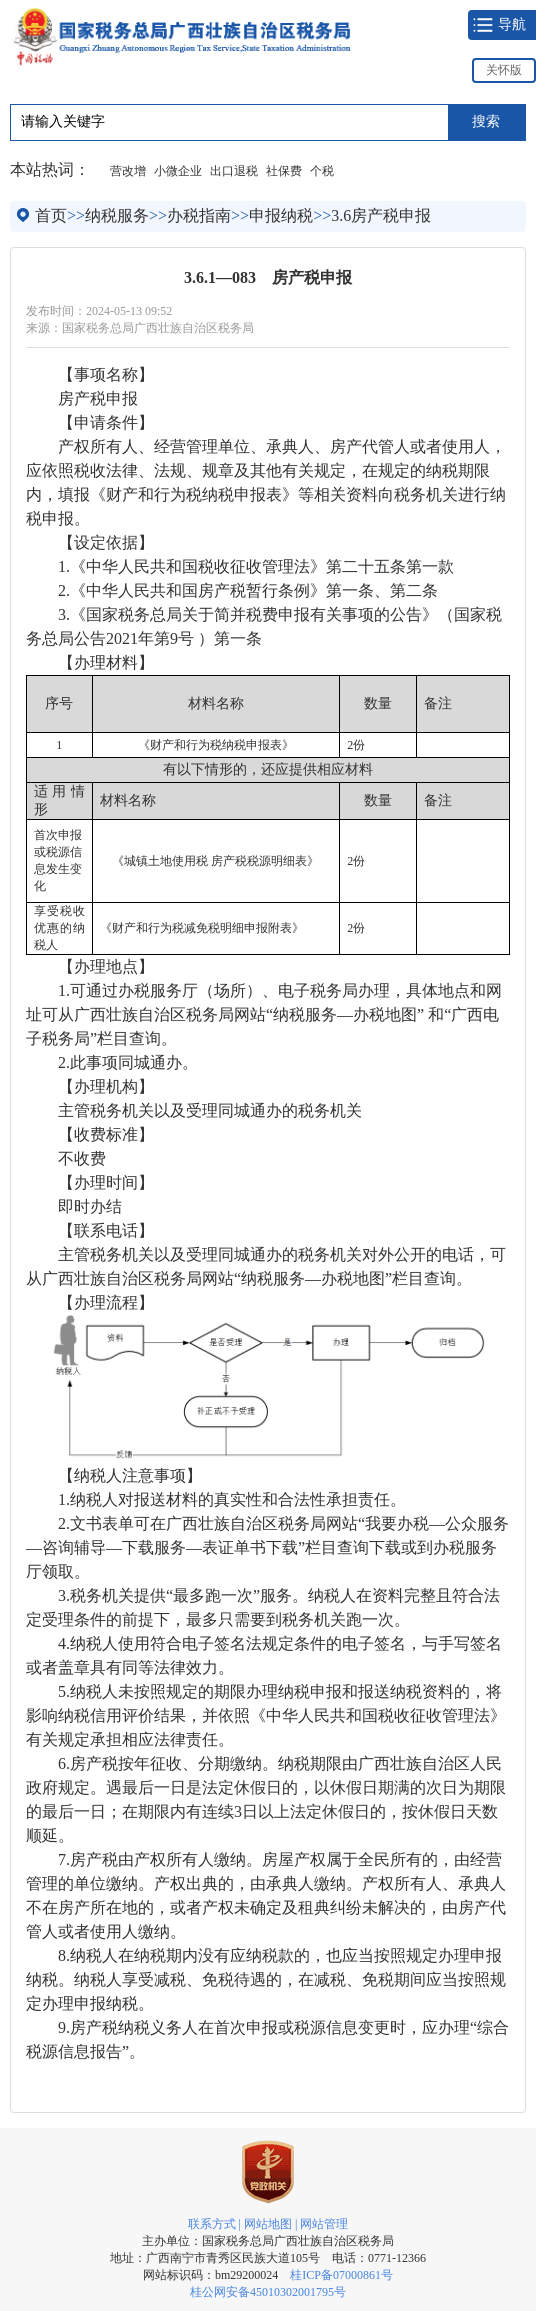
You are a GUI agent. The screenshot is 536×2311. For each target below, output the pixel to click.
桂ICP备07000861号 (341, 2275)
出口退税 (234, 171)
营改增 (128, 171)
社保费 (284, 171)
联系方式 (212, 2224)
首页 (51, 215)
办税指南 (199, 215)
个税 (322, 171)
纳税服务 (117, 215)
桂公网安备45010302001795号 (268, 2292)
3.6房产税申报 (381, 215)
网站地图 (268, 2224)
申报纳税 (281, 215)
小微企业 (178, 171)
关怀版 (504, 70)
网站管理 (324, 2224)
